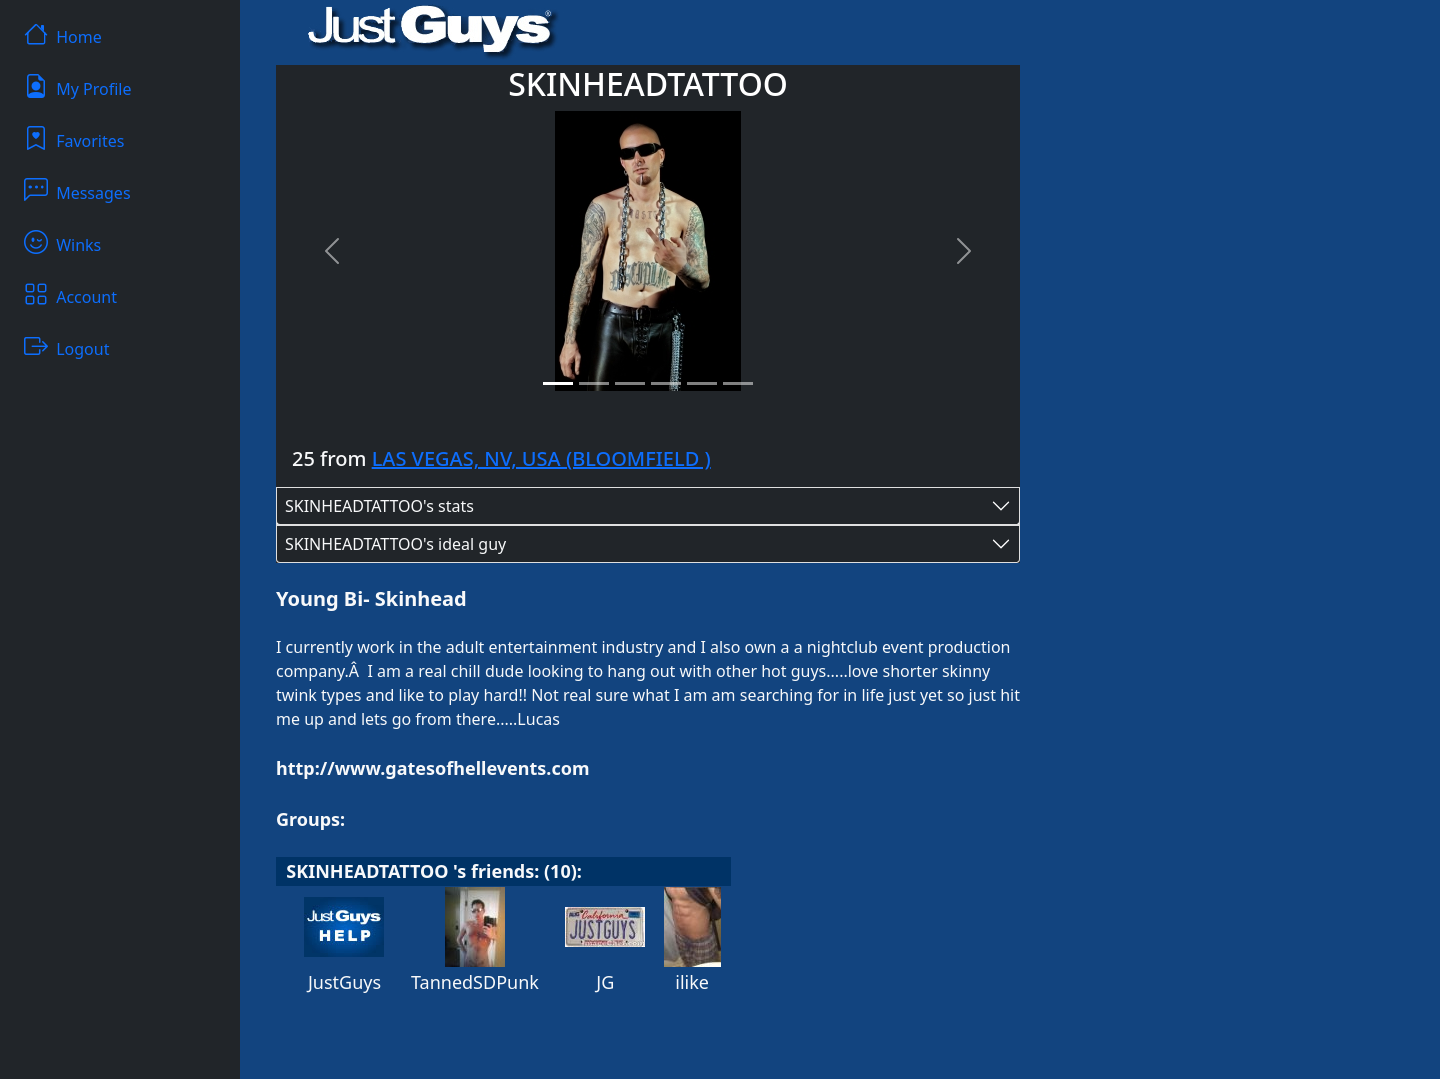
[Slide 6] (738, 383)
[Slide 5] (702, 383)
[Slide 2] (594, 383)
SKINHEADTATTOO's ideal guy (395, 544)
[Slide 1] (558, 383)
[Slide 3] (630, 383)
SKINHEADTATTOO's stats (379, 506)
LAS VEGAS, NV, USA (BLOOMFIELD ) (541, 458)
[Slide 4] (666, 383)
